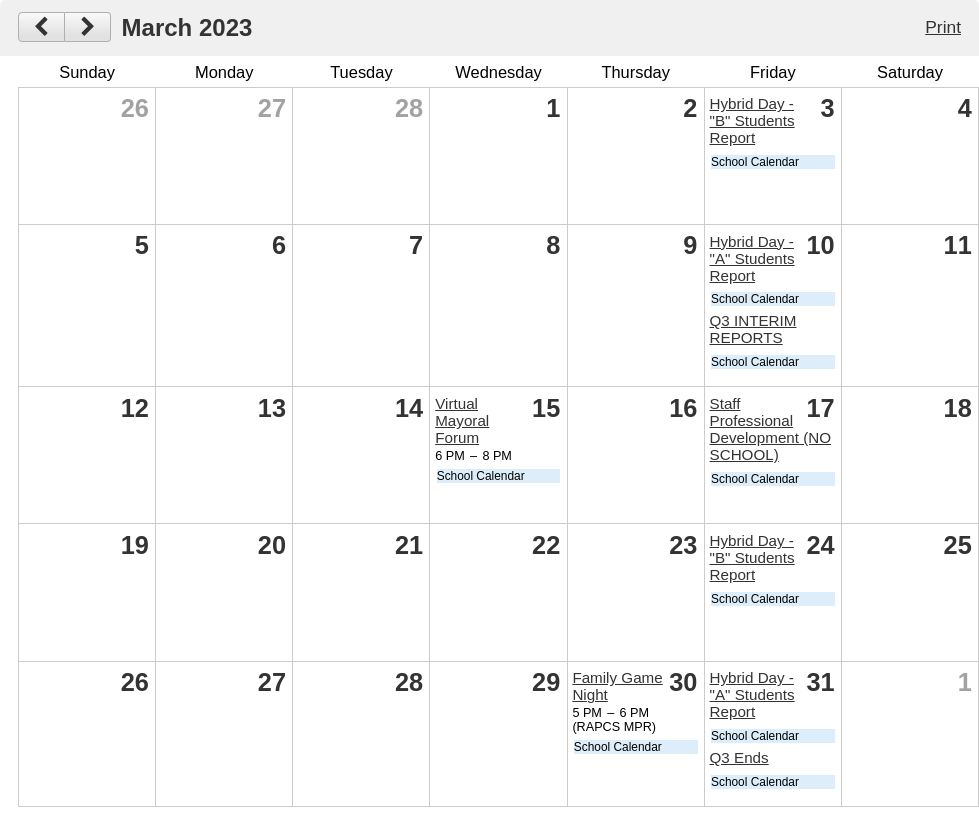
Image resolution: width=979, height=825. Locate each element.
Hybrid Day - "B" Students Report (752, 120)
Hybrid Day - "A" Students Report (752, 258)
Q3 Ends (739, 757)
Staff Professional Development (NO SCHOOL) (771, 429)
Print (943, 27)
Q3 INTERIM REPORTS (753, 329)
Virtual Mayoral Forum (462, 420)
